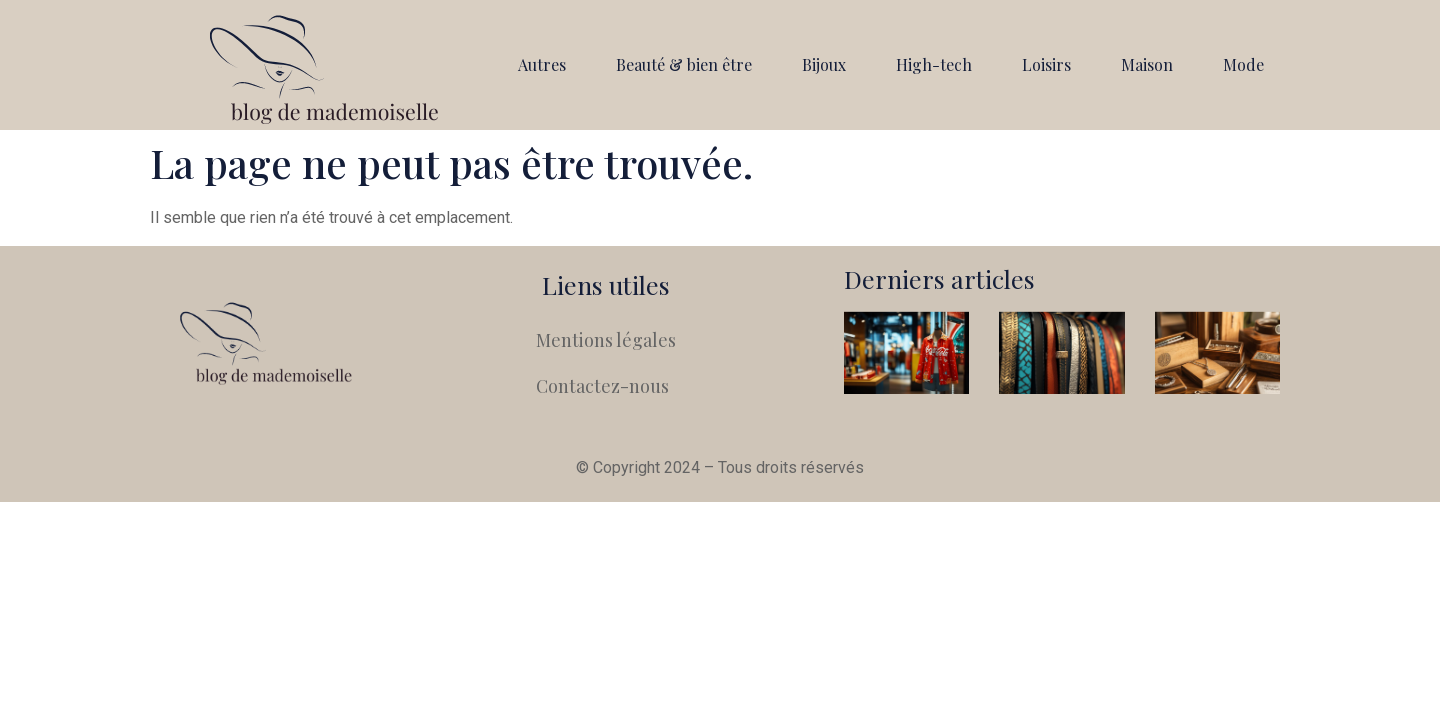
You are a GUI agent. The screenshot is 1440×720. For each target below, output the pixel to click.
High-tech (934, 64)
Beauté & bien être (684, 64)
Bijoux (824, 64)
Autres (542, 64)
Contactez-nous (602, 386)
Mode (1243, 64)
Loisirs (1046, 64)
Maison (1147, 64)
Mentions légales (606, 340)
